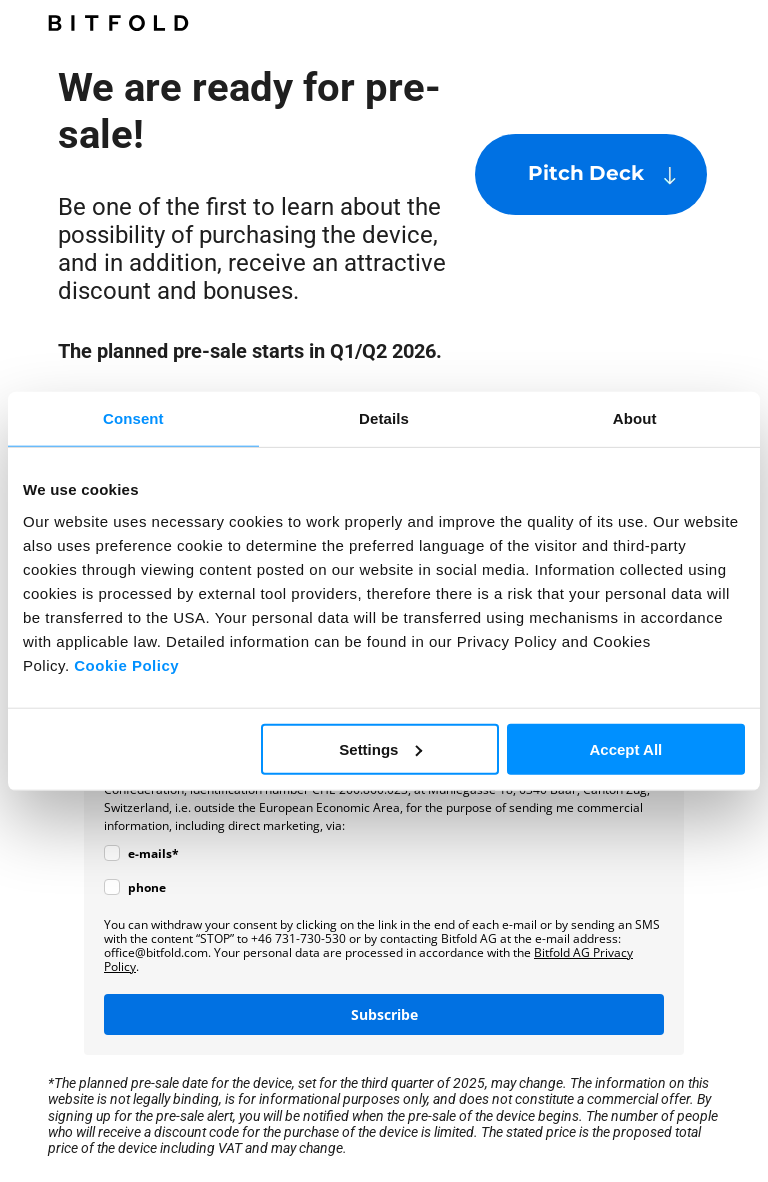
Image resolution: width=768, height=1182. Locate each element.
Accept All (625, 748)
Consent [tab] (133, 418)
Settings (380, 748)
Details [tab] (384, 418)
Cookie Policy (126, 664)
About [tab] (635, 418)
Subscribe (384, 1014)
